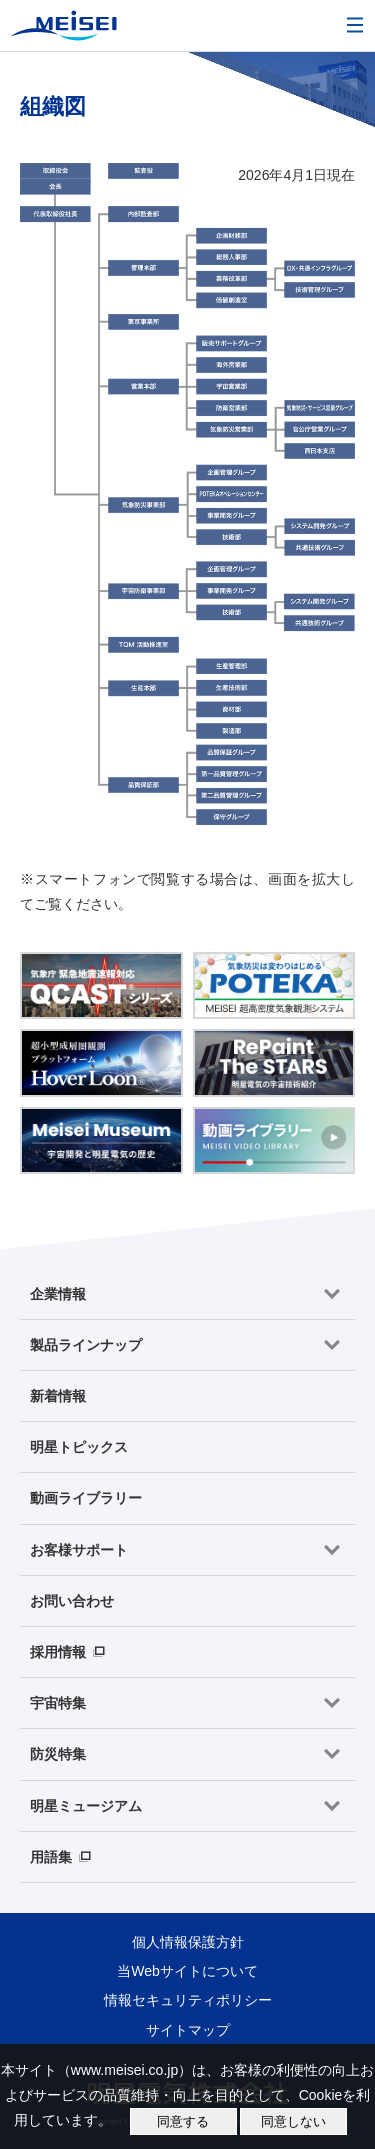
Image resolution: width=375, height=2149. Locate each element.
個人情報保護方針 (188, 1942)
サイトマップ (188, 2030)
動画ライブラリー (86, 1498)
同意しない (293, 2121)
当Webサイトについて (187, 1971)
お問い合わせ (72, 1601)
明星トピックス (79, 1447)
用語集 (51, 1857)
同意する (183, 2121)
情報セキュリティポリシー (188, 2000)
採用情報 (58, 1652)
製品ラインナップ (86, 1345)
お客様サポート (79, 1550)
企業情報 (58, 1294)
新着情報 (58, 1396)
